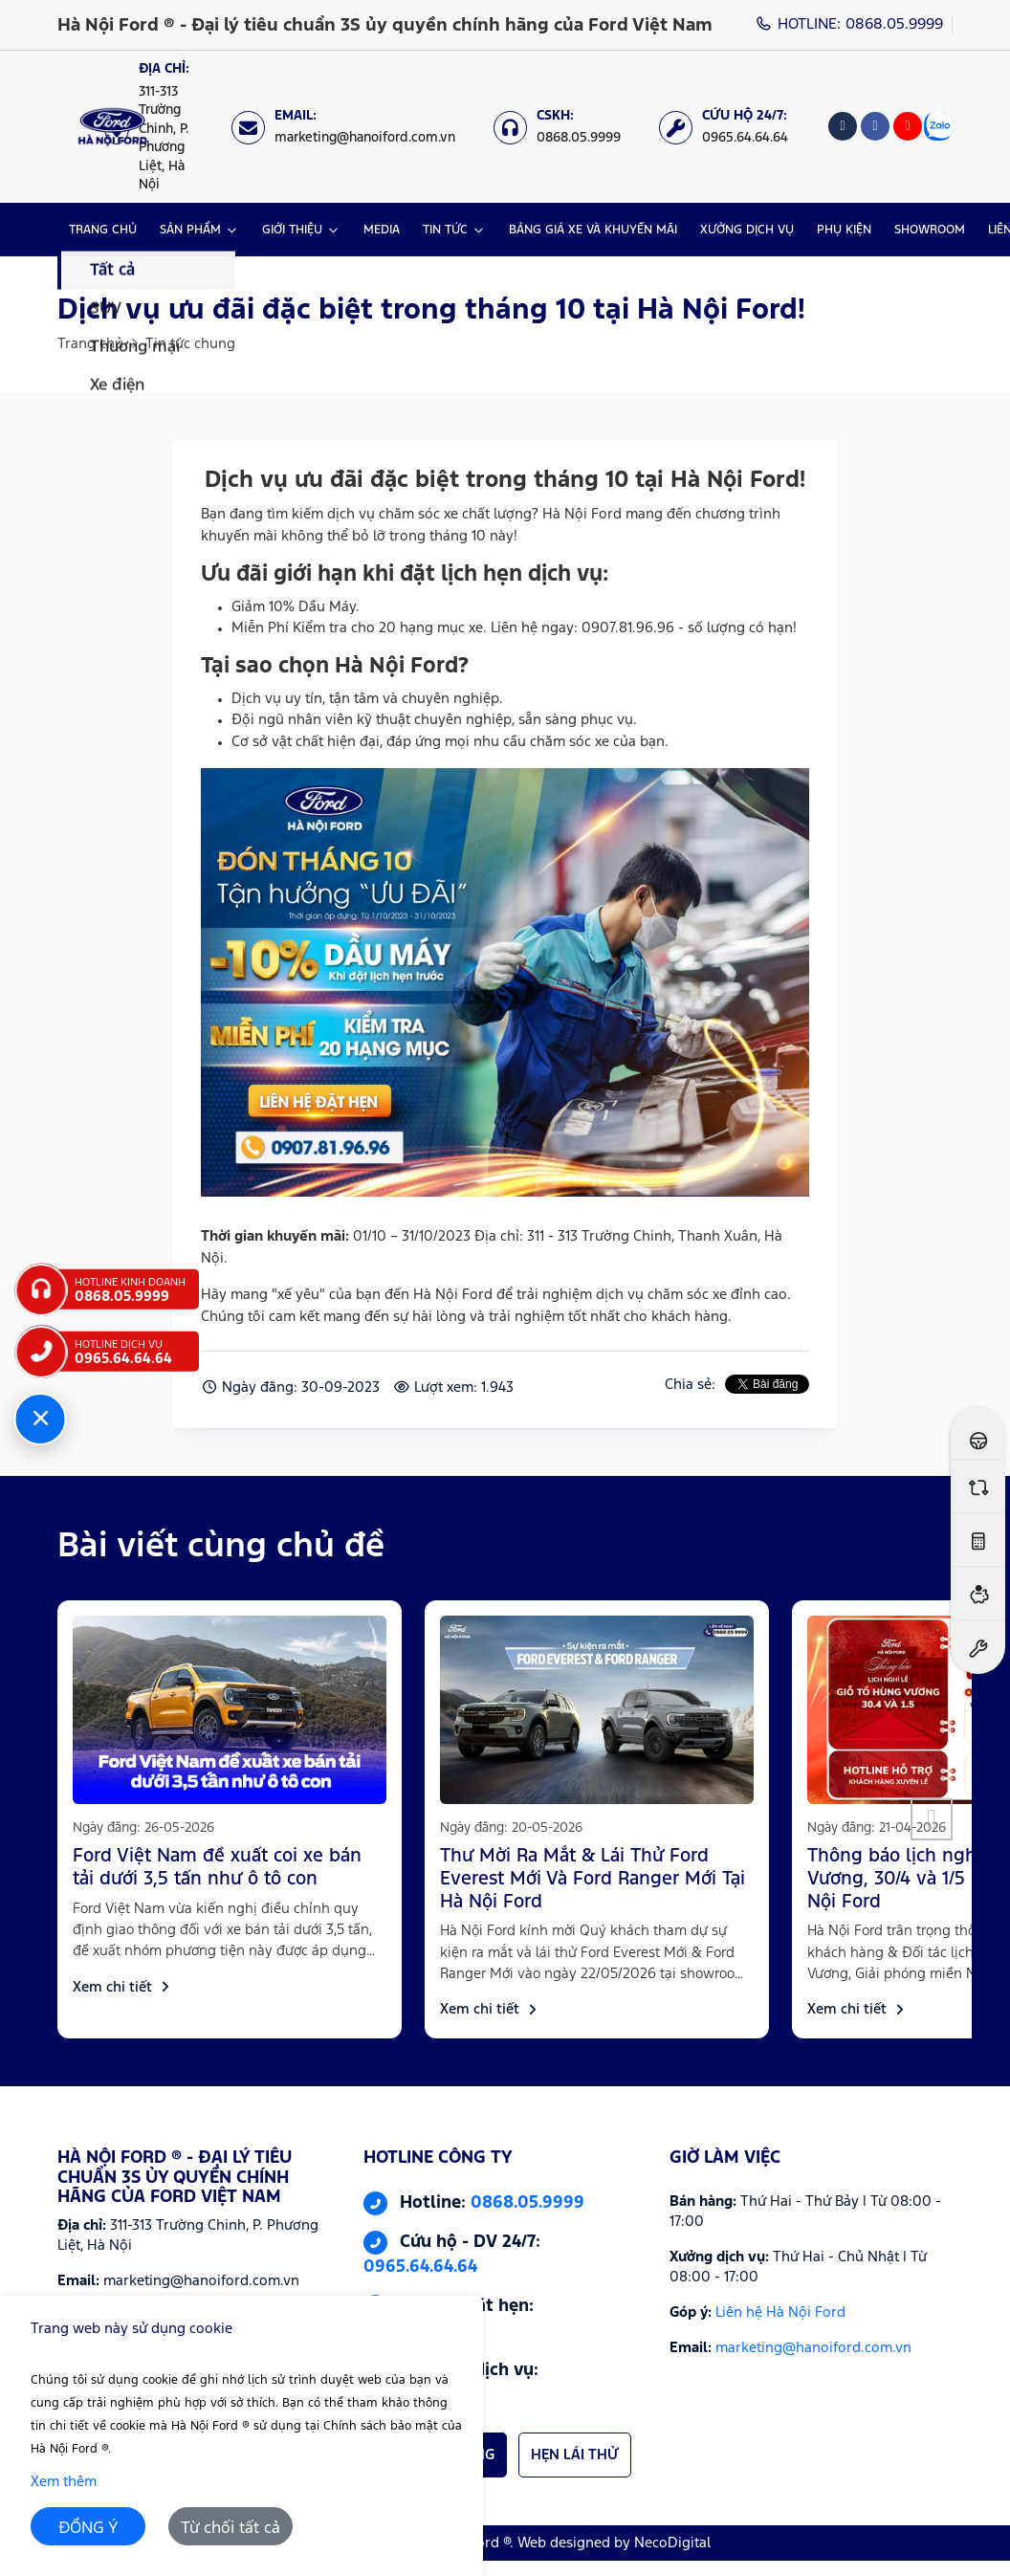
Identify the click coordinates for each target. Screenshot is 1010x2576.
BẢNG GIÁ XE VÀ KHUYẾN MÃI (593, 230)
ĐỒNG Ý (88, 2528)
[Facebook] (875, 126)
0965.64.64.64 (420, 2267)
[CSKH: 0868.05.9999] (567, 127)
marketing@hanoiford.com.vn (813, 2348)
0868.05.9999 (527, 2203)
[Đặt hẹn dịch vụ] (978, 1646)
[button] (932, 1819)
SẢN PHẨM (190, 230)
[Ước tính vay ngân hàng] (978, 1593)
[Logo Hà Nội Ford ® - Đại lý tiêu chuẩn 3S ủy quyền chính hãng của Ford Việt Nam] (112, 127)
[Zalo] (938, 126)
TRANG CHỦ (103, 230)
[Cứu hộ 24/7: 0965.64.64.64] (733, 127)
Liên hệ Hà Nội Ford (780, 2312)
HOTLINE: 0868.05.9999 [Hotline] (850, 24)
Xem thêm (64, 2482)
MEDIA (381, 230)
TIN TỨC (445, 230)
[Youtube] (907, 126)
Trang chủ (90, 344)
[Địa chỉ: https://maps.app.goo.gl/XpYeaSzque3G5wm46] (158, 127)
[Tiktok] (842, 126)
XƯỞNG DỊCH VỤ (747, 230)
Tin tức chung (190, 344)
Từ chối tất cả (230, 2528)
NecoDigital (672, 2543)
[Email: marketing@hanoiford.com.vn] (352, 127)
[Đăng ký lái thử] (978, 1432)
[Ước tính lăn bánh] (978, 1539)
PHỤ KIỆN (844, 230)
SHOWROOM (929, 230)
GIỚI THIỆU (292, 230)
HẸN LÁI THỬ (575, 2455)
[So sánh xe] (978, 1486)
